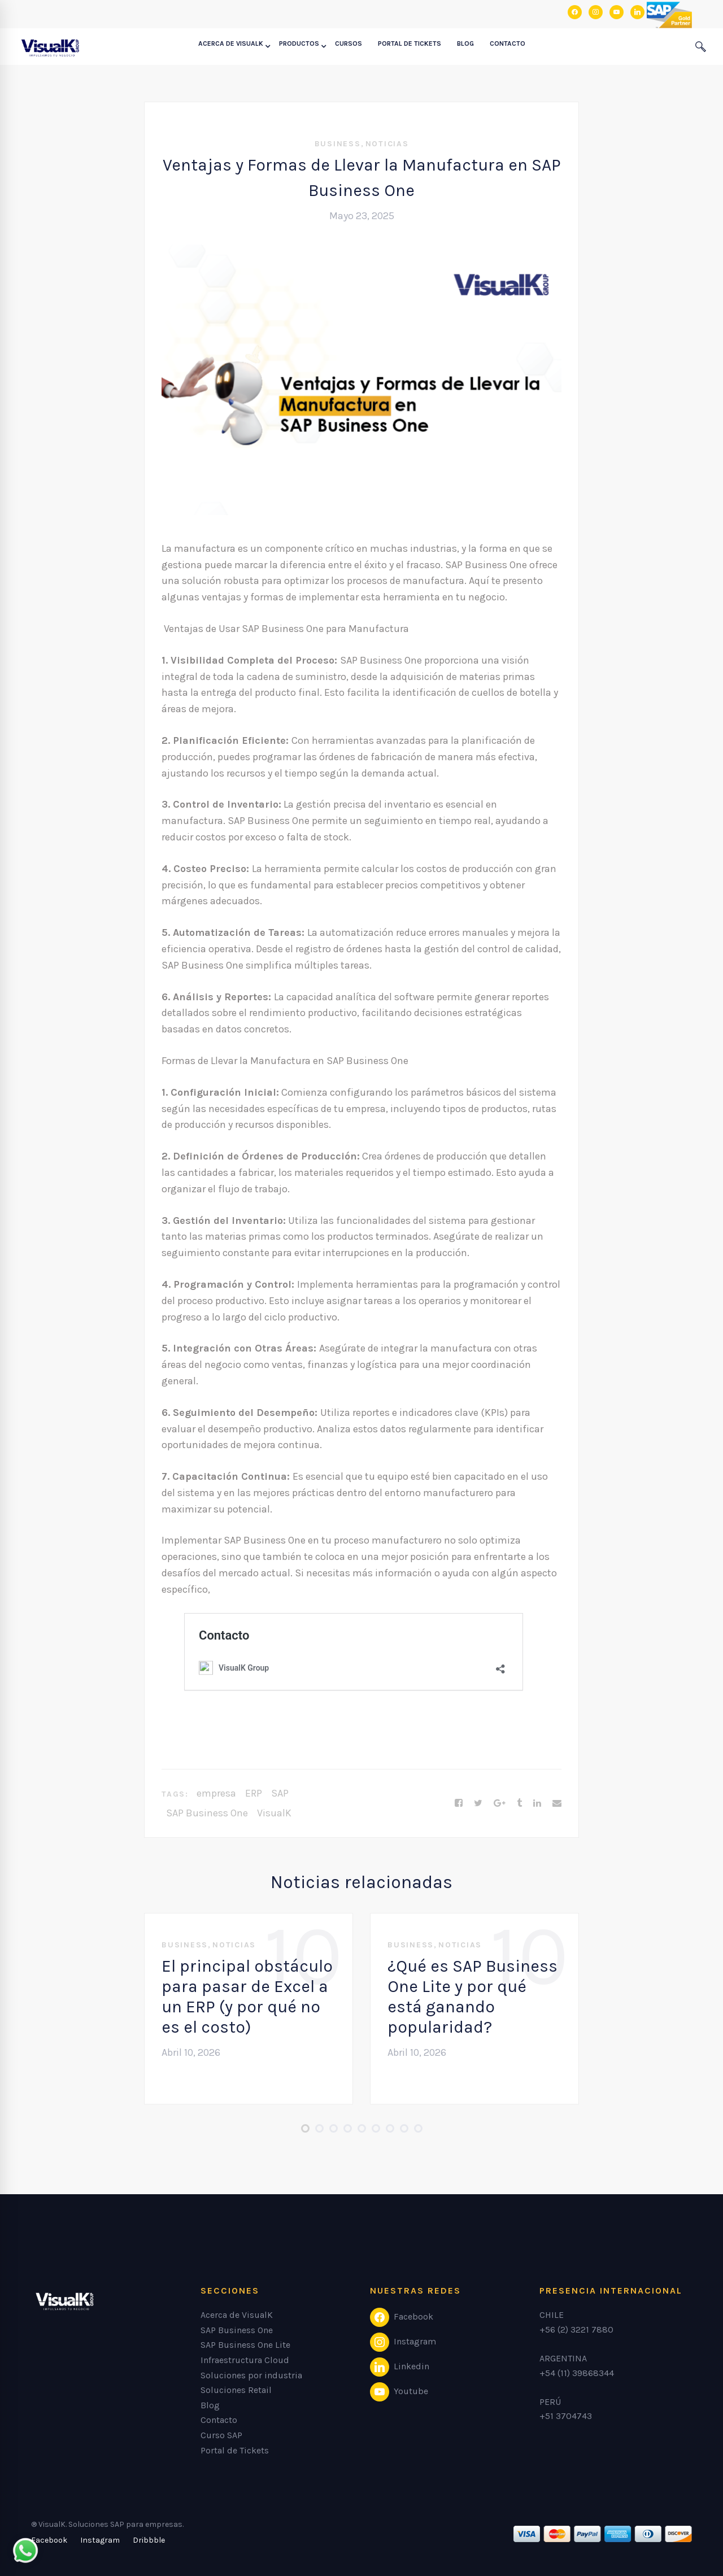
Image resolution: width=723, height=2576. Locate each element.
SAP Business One (207, 1813)
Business (338, 144)
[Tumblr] (519, 1803)
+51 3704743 (565, 2416)
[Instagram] (100, 2540)
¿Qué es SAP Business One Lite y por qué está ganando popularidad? (472, 1996)
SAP (280, 1793)
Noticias (387, 144)
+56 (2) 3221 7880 (576, 2329)
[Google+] (499, 1803)
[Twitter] (478, 1803)
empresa (216, 1793)
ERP (253, 1793)
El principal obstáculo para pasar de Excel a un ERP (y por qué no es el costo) (247, 1996)
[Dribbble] (149, 2540)
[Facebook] (458, 1803)
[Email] (557, 1803)
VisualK (274, 1813)
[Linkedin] (537, 1803)
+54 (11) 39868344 (576, 2373)
